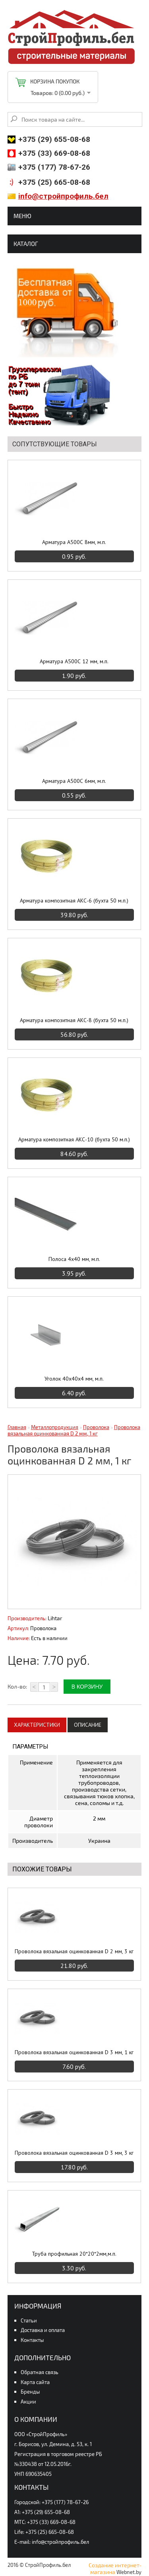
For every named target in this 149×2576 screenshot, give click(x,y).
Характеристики (37, 1724)
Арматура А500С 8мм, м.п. (74, 542)
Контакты (32, 2340)
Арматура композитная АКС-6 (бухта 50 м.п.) (74, 900)
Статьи (29, 2320)
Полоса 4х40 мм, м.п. (74, 1259)
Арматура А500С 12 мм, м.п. (74, 661)
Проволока (96, 1427)
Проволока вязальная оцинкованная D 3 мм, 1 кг (74, 2052)
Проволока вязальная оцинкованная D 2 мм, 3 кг (74, 1951)
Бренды (30, 2391)
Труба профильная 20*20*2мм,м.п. (74, 2253)
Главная (17, 1427)
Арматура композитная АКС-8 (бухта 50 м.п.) (74, 1020)
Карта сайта (35, 2382)
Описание (87, 1724)
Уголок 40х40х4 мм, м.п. (74, 1378)
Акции (28, 2401)
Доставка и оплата (43, 2330)
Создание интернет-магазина (115, 2568)
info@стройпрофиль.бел (63, 196)
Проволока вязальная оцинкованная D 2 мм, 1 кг (74, 1430)
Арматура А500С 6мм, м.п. (74, 780)
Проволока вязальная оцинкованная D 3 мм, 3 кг (74, 2152)
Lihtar (55, 1618)
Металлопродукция (54, 1427)
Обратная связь (39, 2372)
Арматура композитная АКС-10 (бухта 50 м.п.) (74, 1139)
